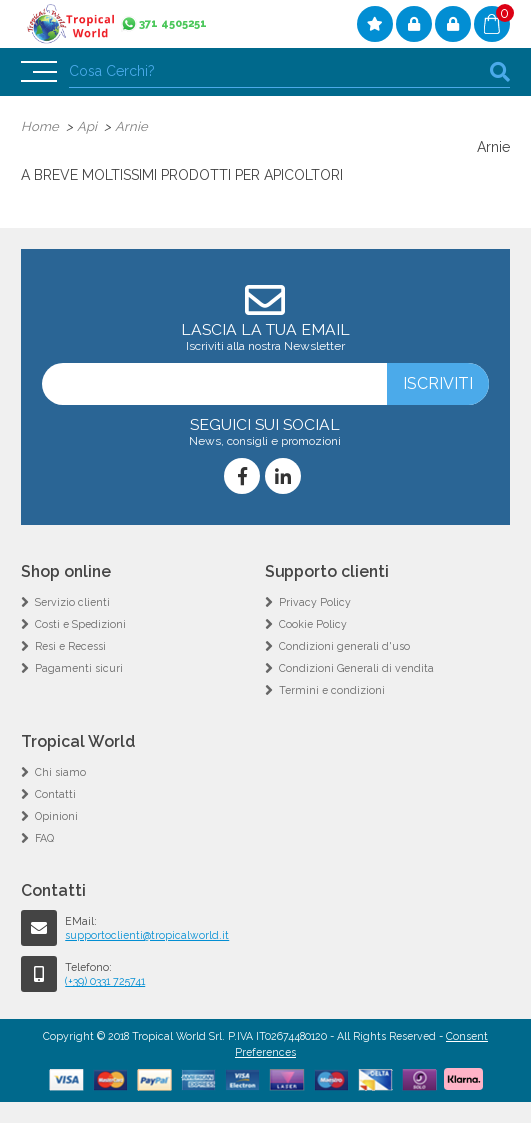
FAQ (44, 838)
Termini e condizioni (332, 690)
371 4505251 (173, 23)
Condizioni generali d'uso (344, 646)
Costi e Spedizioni (80, 624)
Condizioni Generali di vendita (356, 668)
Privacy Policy (315, 602)
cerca (500, 71)
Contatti (55, 794)
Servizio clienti (72, 602)
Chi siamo (60, 772)
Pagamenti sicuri (79, 668)
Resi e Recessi (70, 646)
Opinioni (56, 816)
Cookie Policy (313, 624)
